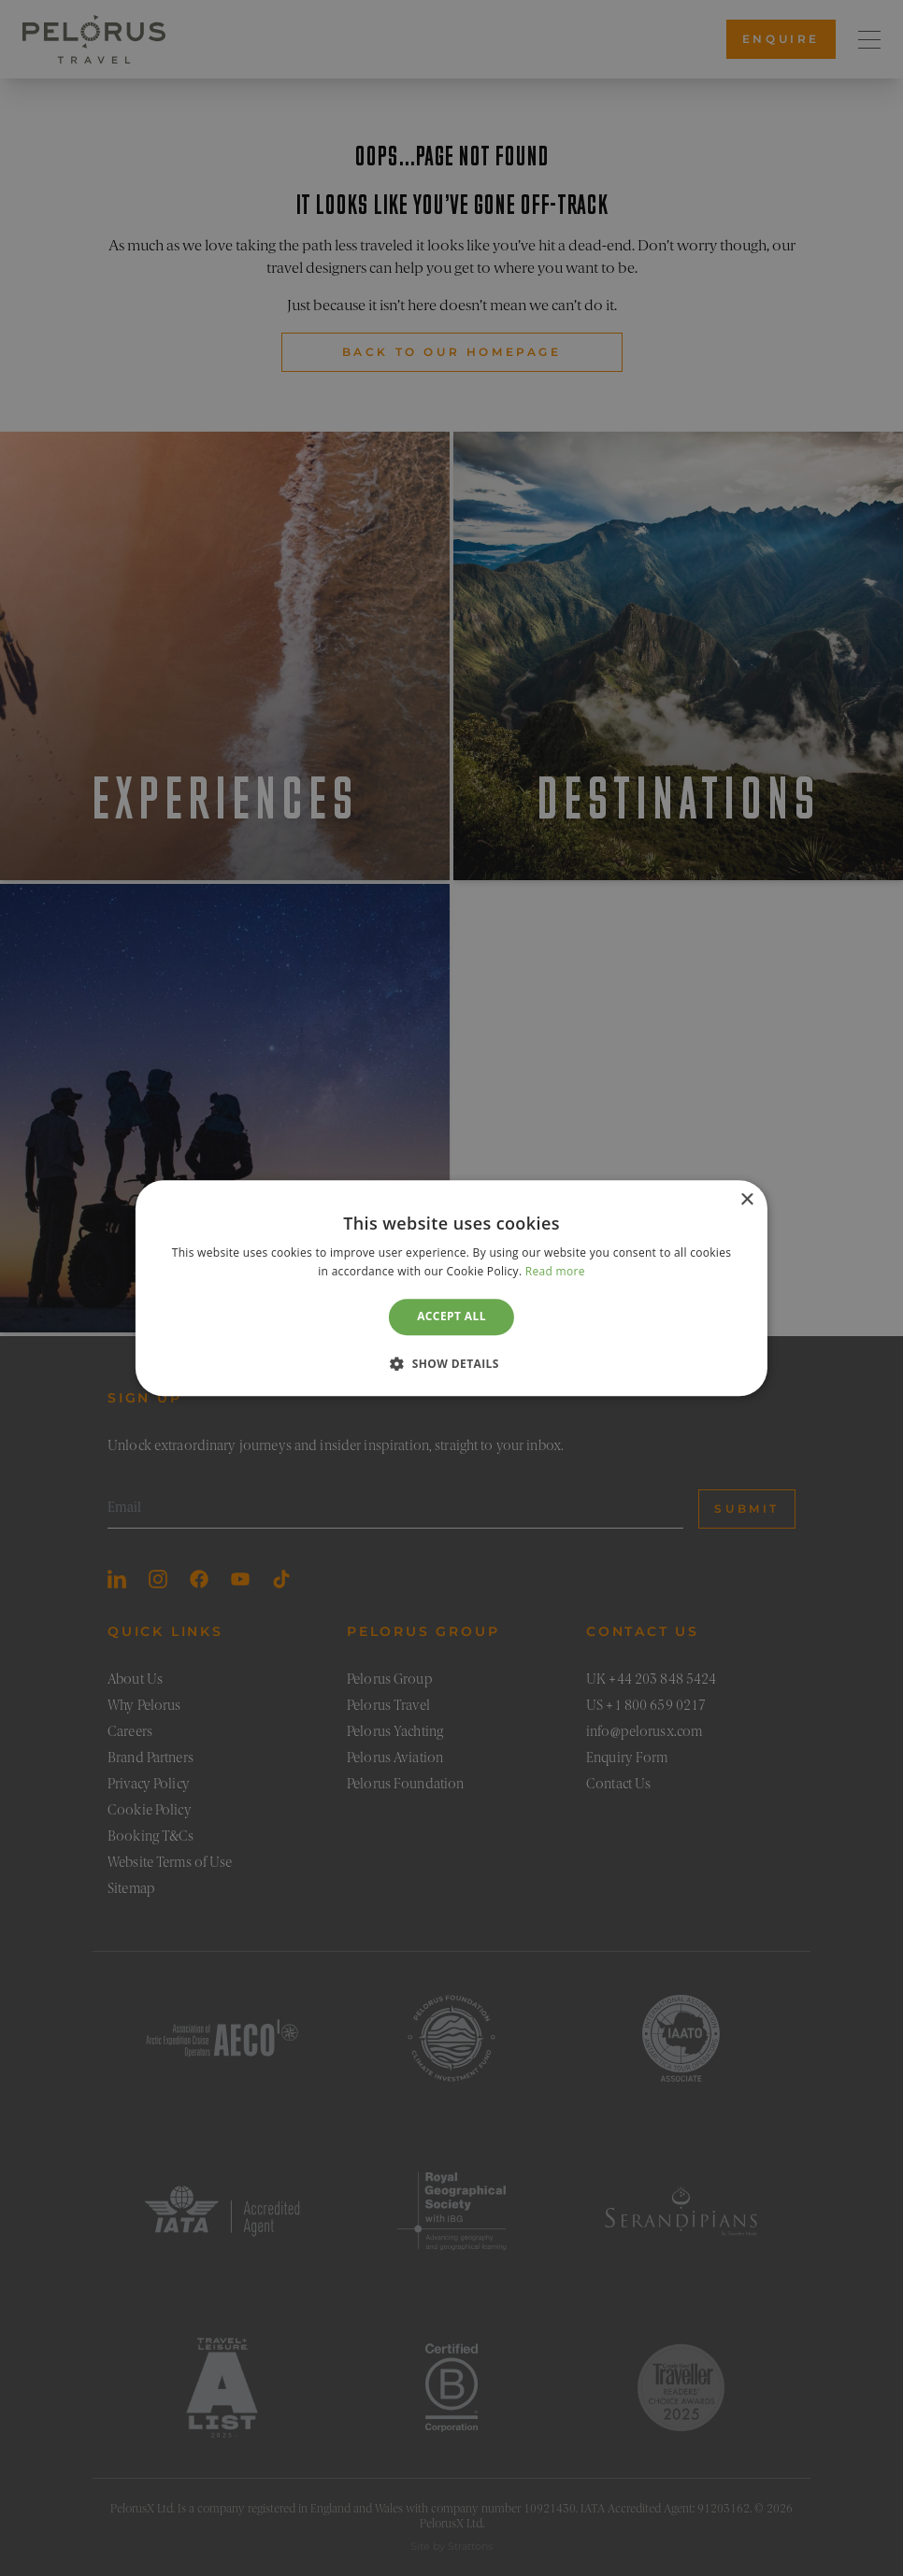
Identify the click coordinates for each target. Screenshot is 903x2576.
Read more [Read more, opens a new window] (555, 1271)
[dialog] (451, 1288)
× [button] (746, 1200)
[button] (451, 1363)
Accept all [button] (451, 1317)
